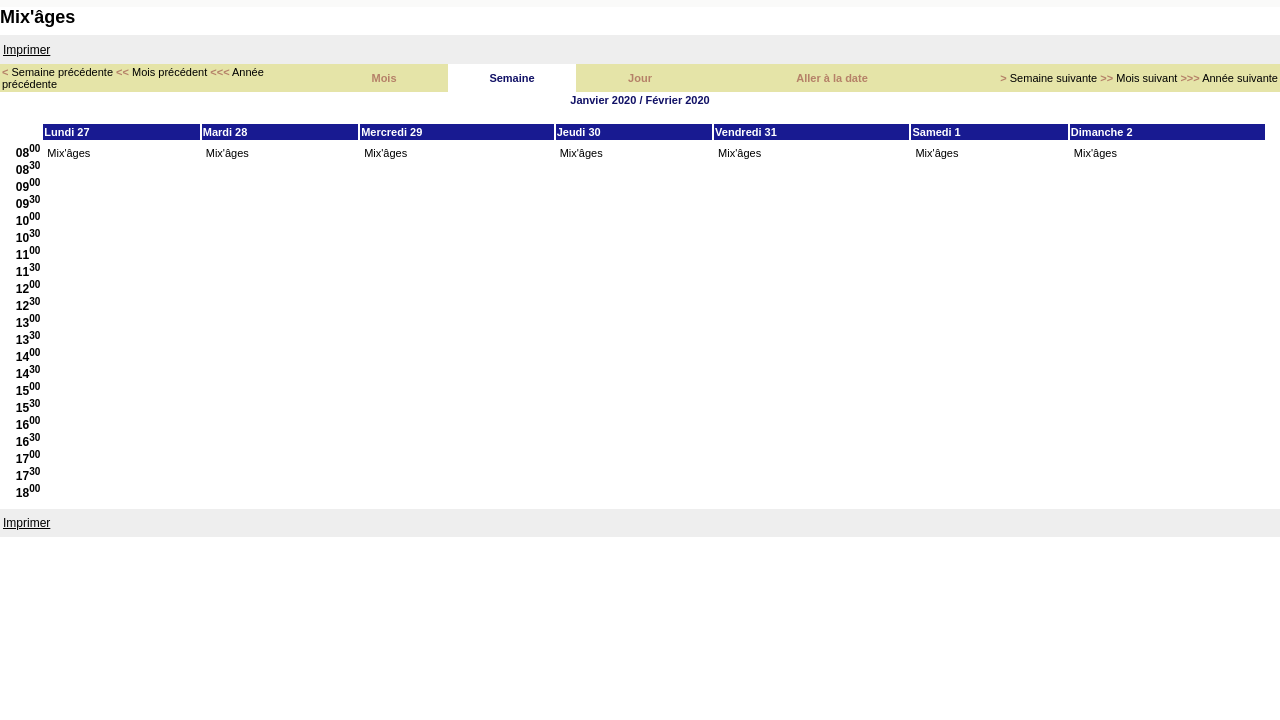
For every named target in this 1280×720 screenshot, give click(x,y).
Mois (383, 78)
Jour (640, 78)
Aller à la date (832, 78)
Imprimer (26, 50)
